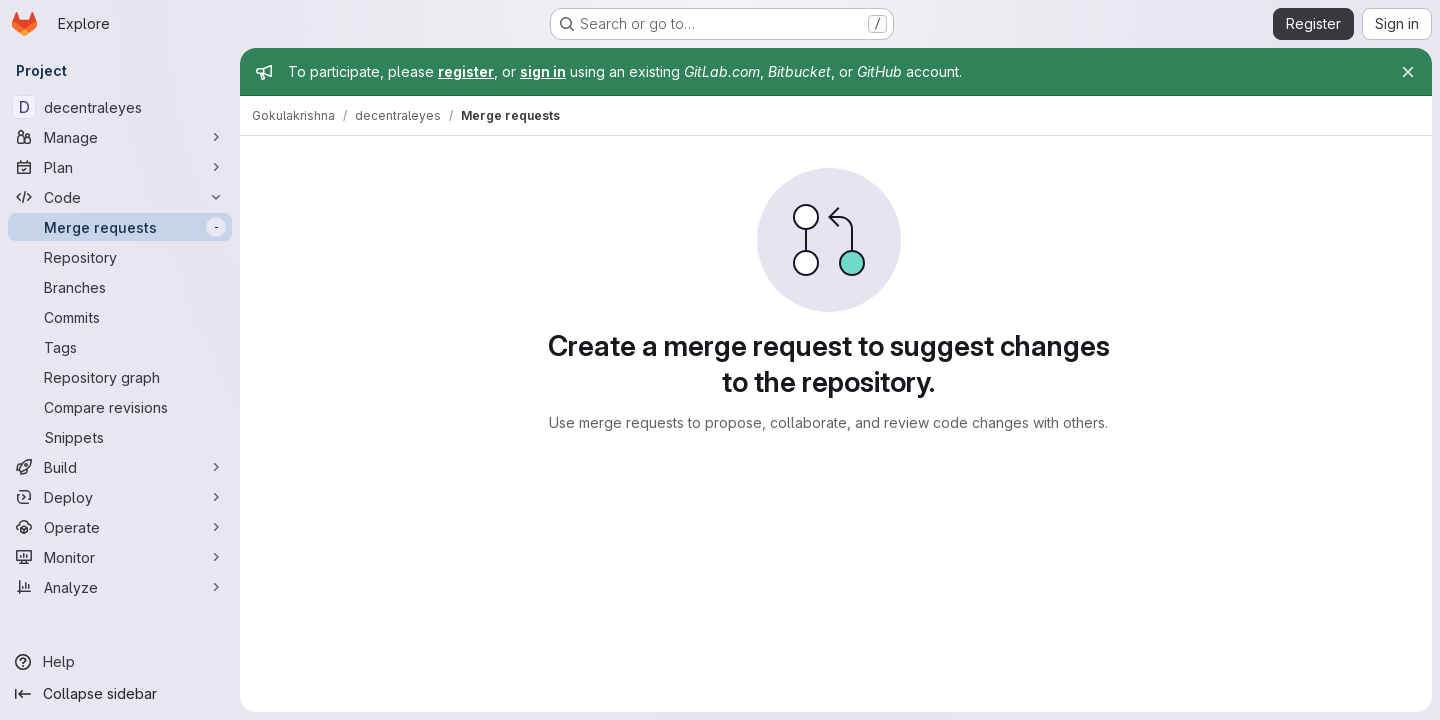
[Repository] (120, 257)
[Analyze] (120, 587)
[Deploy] (120, 497)
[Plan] (120, 167)
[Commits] (120, 317)
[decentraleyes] (120, 107)
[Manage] (120, 137)
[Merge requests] (120, 227)
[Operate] (120, 527)
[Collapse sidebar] (120, 694)
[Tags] (120, 347)
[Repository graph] (120, 377)
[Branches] (120, 287)
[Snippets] (120, 437)
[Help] (120, 662)
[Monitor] (120, 557)
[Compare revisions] (120, 407)
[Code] (120, 197)
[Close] (1408, 72)
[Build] (120, 467)
